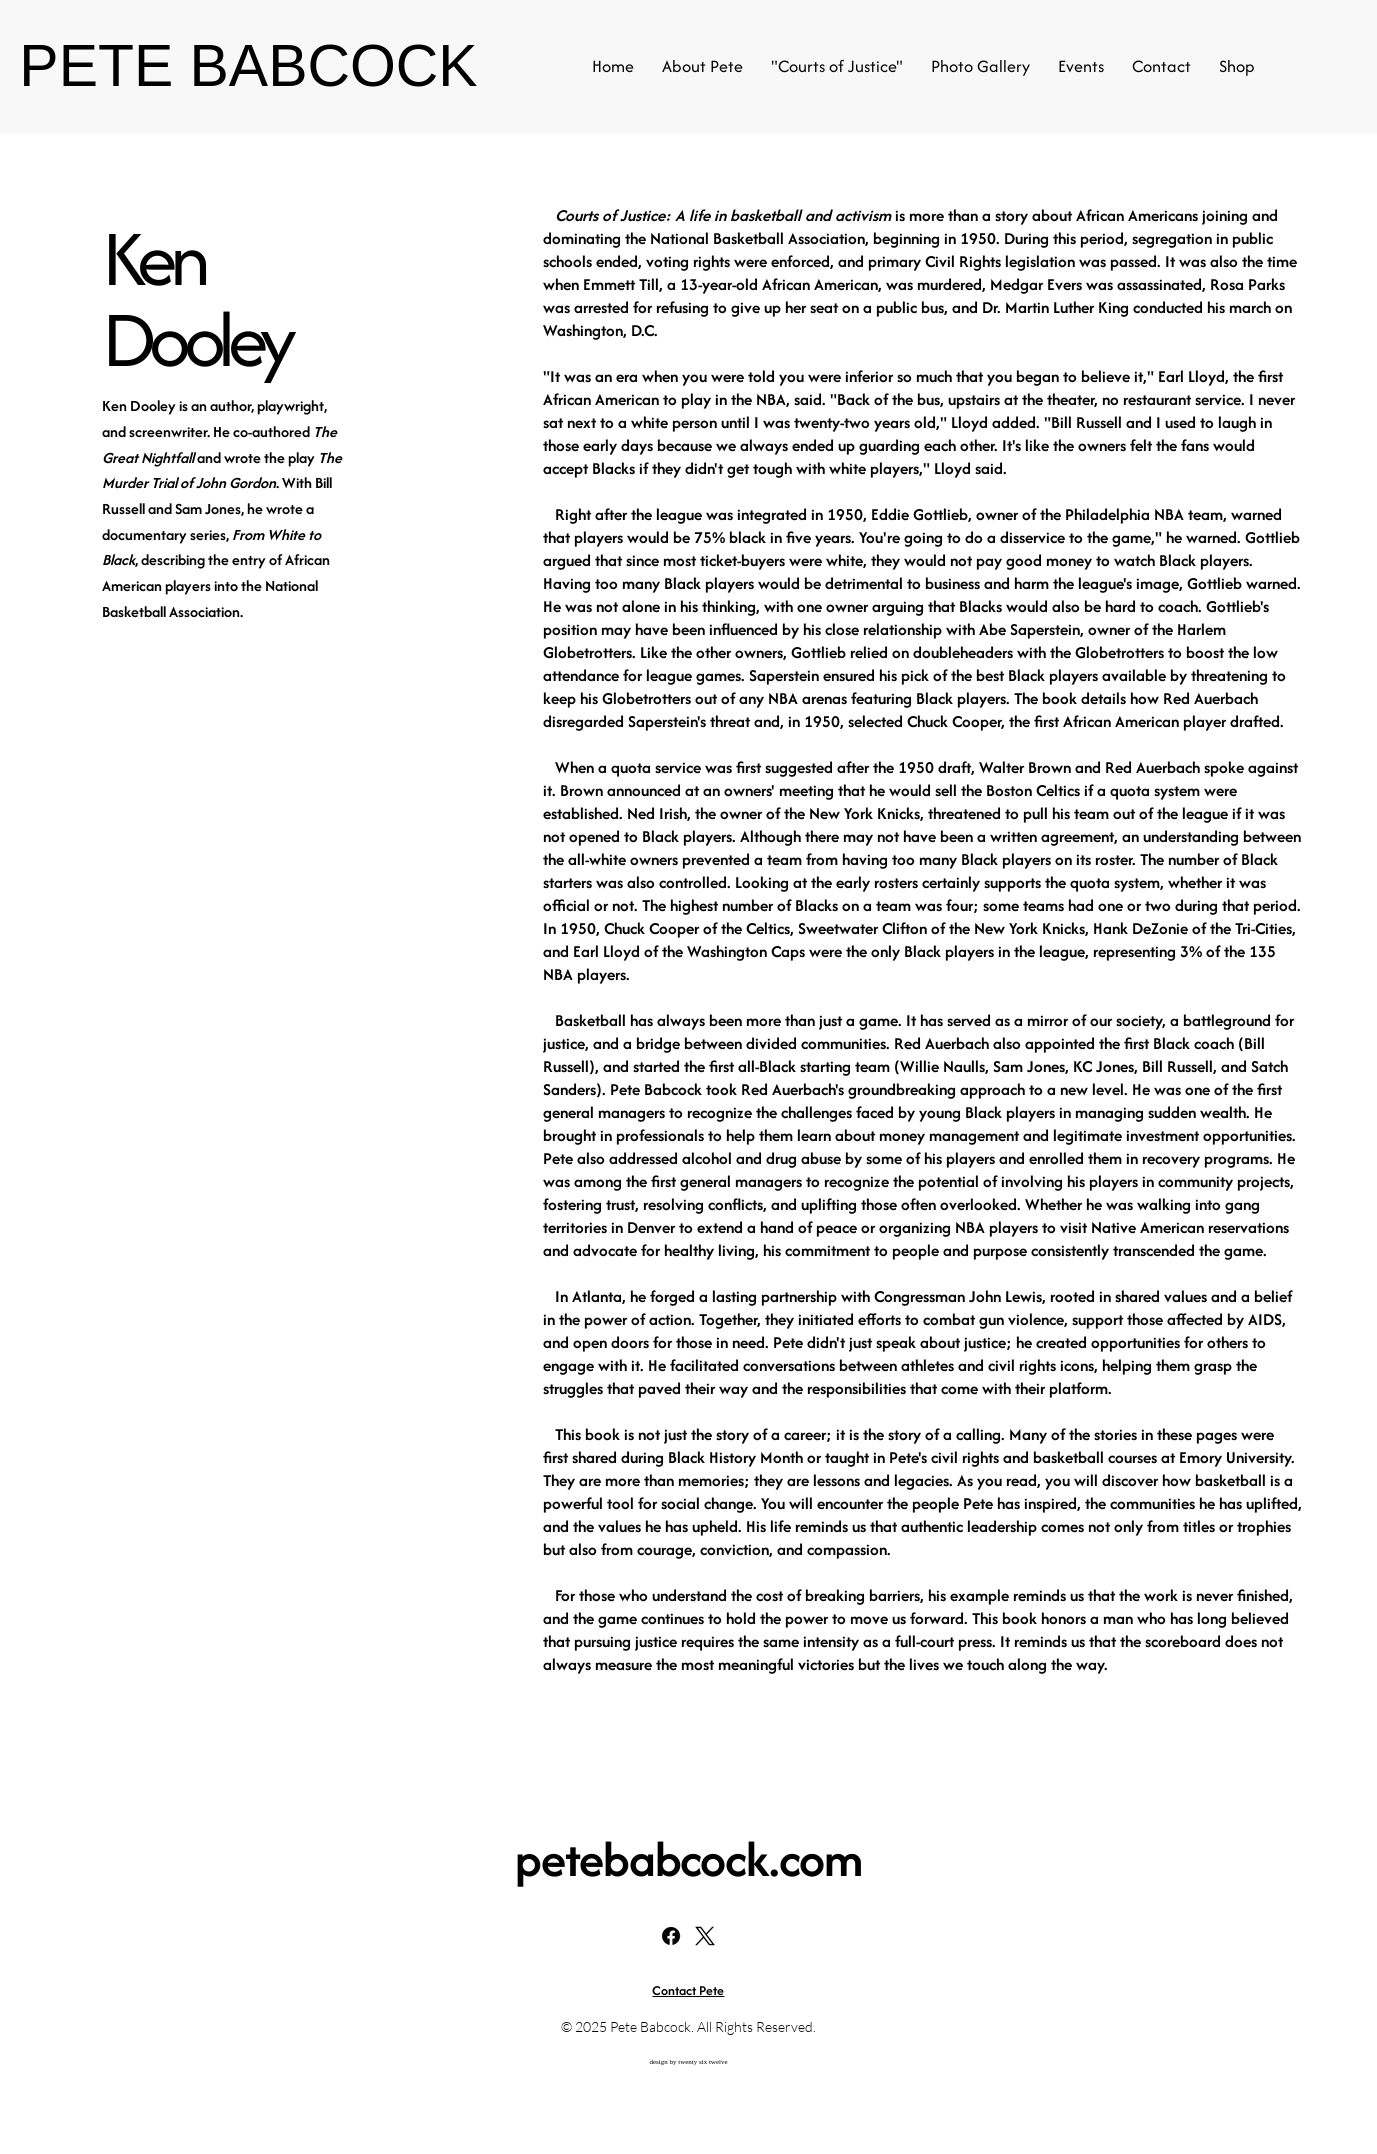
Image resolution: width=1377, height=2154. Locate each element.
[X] (705, 1936)
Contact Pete (688, 1990)
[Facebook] (671, 1936)
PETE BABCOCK (248, 65)
